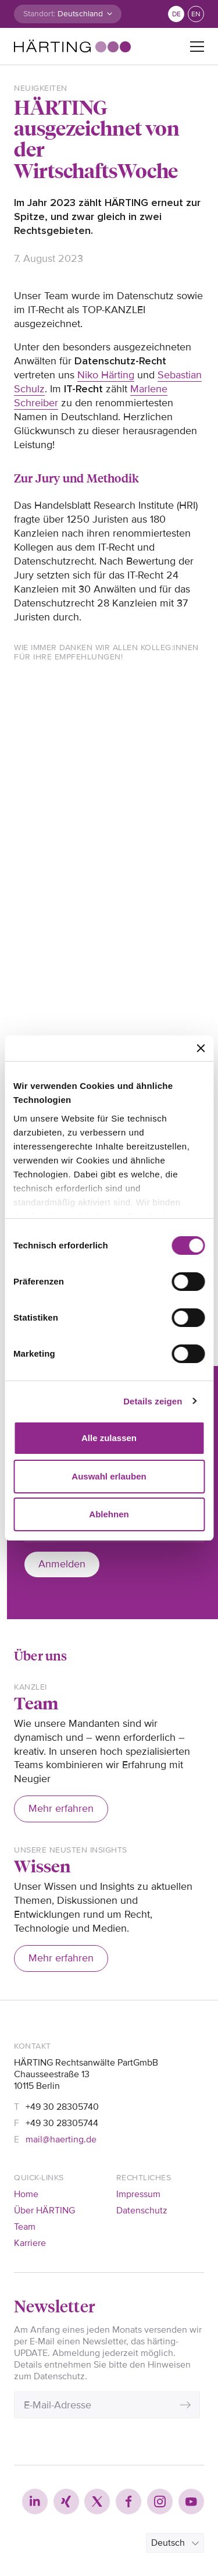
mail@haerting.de (61, 2139)
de (176, 14)
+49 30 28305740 (62, 2107)
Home (26, 2194)
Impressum (138, 2194)
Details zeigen (152, 1401)
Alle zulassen (109, 1438)
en (196, 14)
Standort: (39, 14)
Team (24, 2227)
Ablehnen (108, 1514)
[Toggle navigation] (197, 47)
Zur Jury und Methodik (76, 477)
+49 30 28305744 (62, 2123)
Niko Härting (105, 374)
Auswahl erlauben (109, 1476)
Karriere (30, 2243)
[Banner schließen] (200, 1048)
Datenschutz (141, 2210)
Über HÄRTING (44, 2210)
